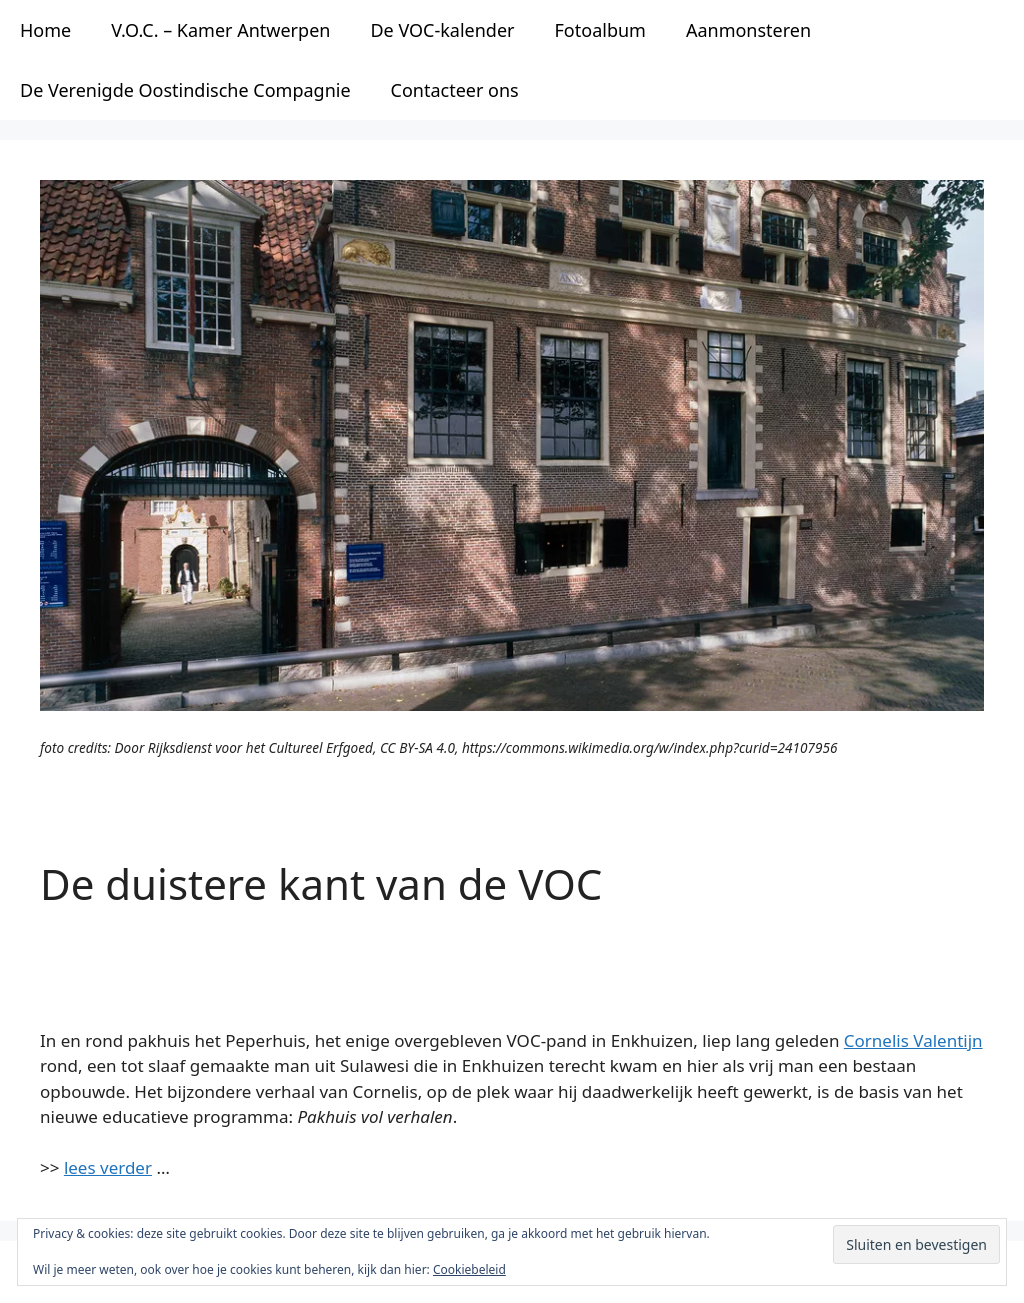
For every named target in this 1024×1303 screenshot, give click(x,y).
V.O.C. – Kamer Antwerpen (220, 30)
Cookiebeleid (469, 1269)
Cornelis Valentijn (913, 1040)
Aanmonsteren (748, 30)
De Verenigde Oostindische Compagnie (185, 90)
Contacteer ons (455, 90)
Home (45, 30)
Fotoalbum (600, 30)
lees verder (108, 1167)
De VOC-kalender (442, 30)
